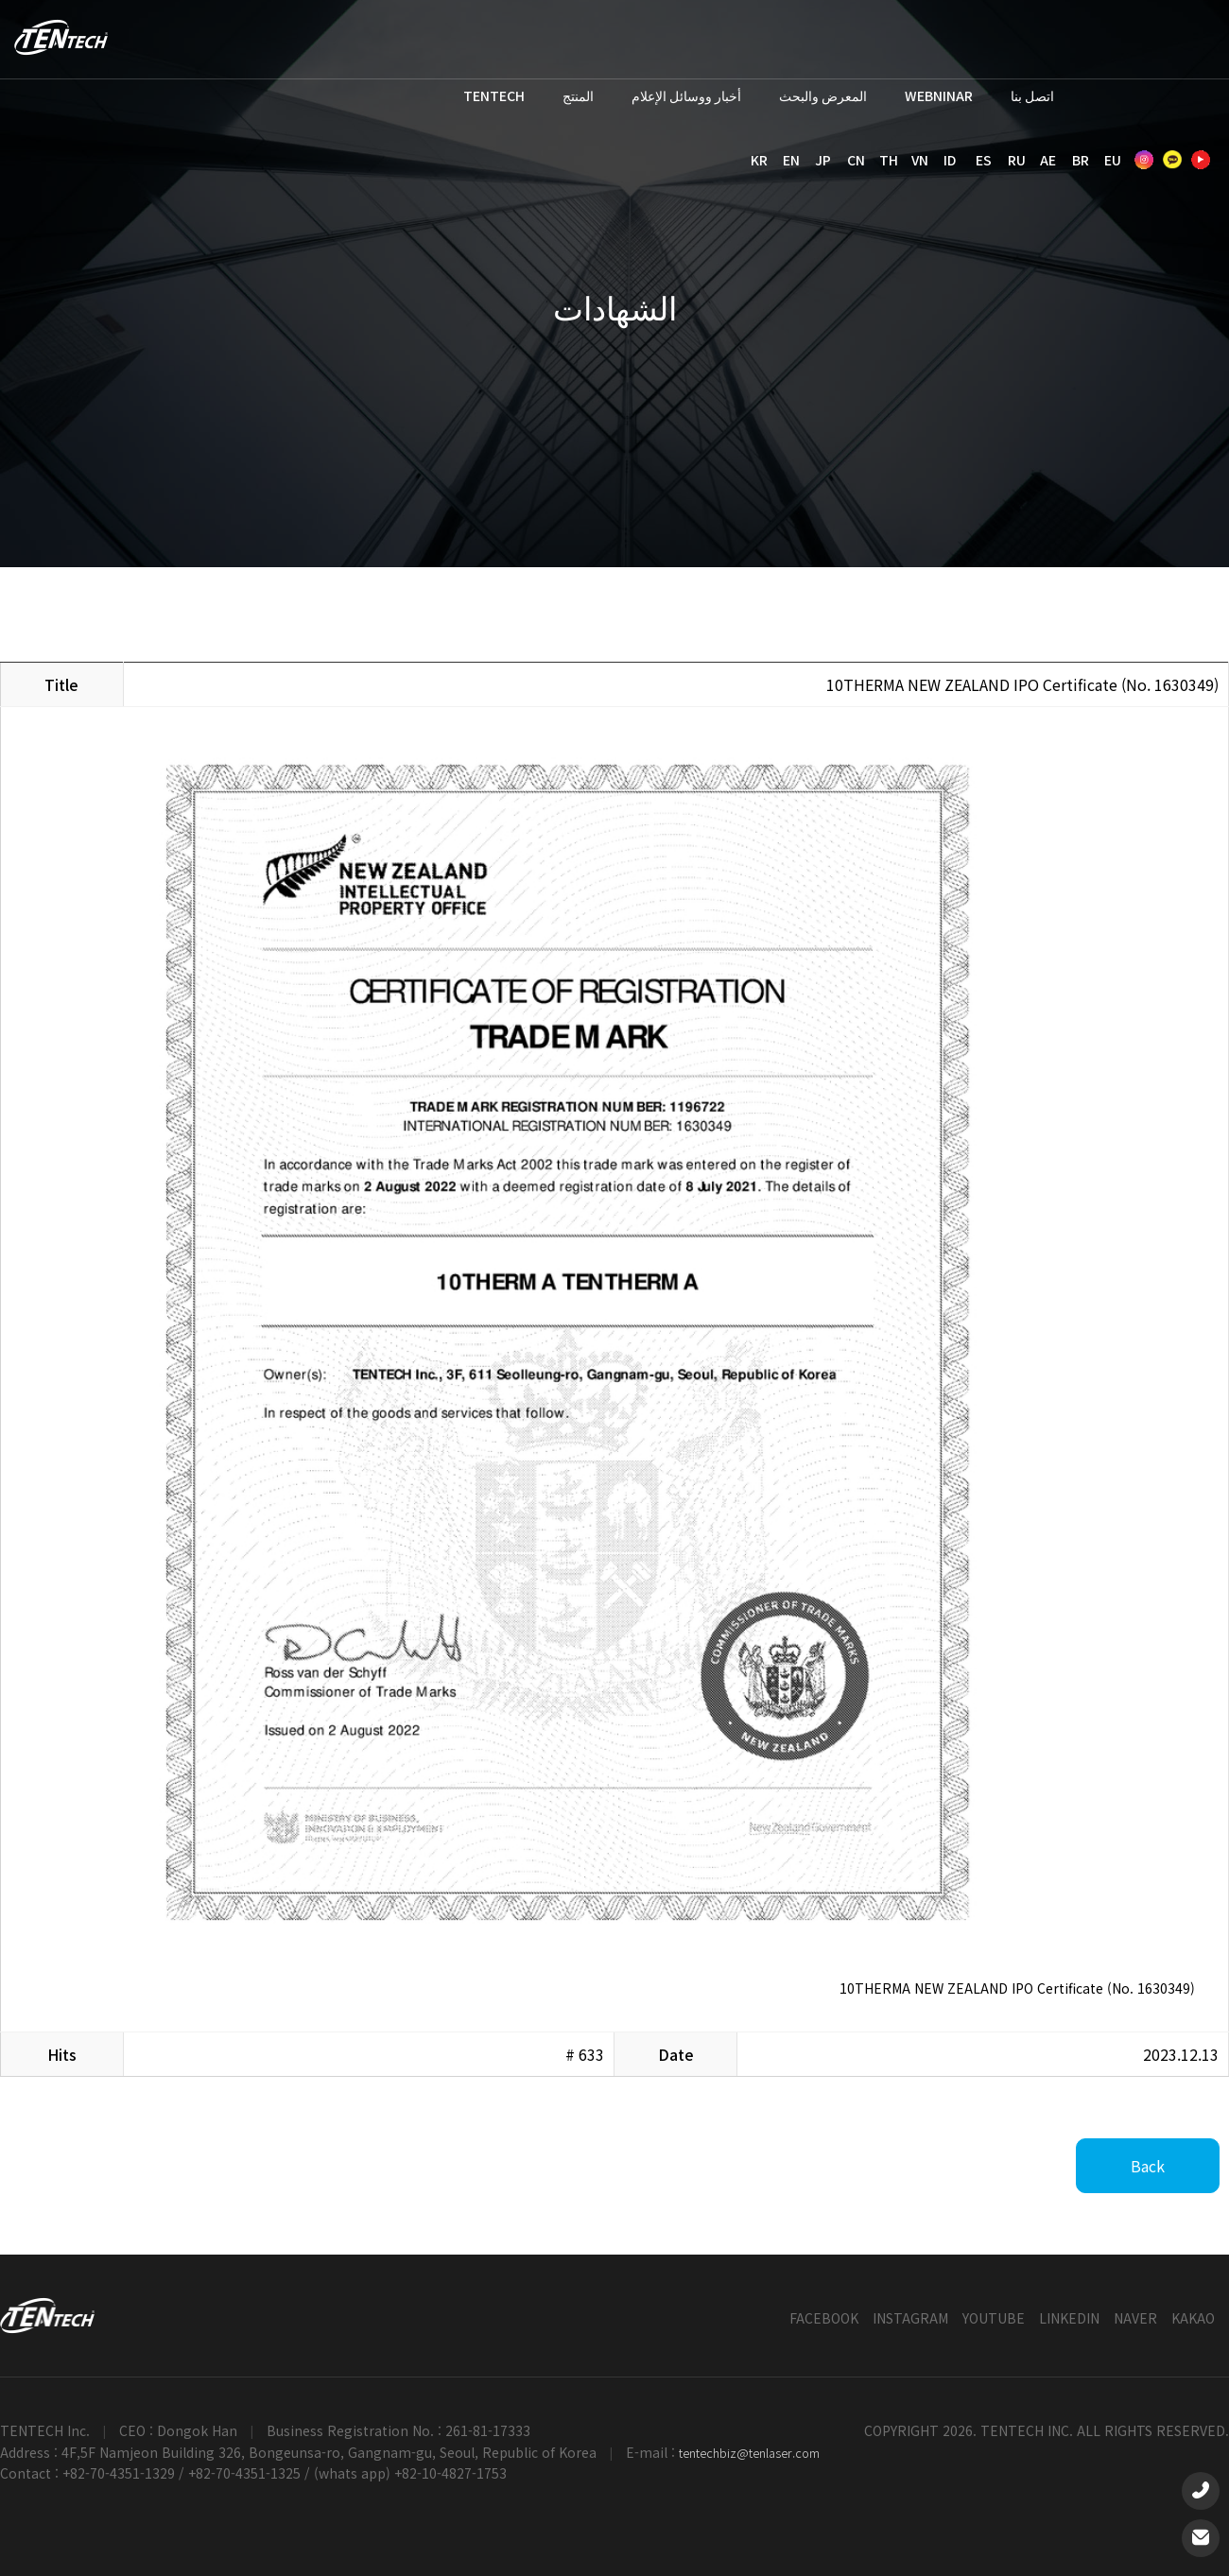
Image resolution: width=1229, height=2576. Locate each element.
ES (984, 159)
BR (1080, 159)
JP (823, 159)
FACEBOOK (823, 2318)
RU (1017, 159)
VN (919, 159)
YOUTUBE (993, 2318)
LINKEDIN (1069, 2318)
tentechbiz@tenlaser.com (749, 2453)
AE (1048, 159)
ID (949, 159)
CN (856, 159)
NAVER (1135, 2318)
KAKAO (1193, 2318)
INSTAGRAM (910, 2318)
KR (759, 159)
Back (1148, 2165)
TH (888, 159)
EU (1112, 159)
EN (791, 159)
